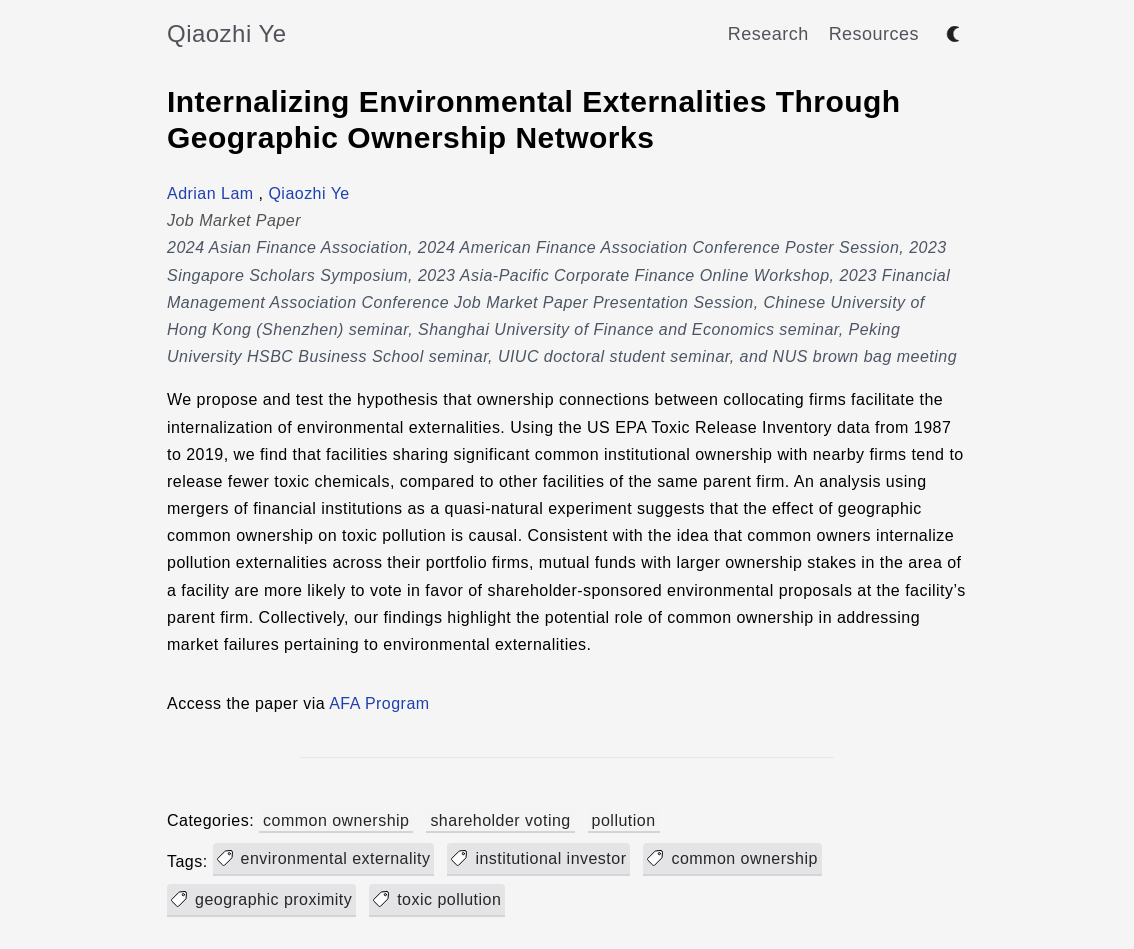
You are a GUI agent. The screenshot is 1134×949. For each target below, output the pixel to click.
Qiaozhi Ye (227, 33)
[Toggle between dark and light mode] (953, 34)
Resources (874, 34)
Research (768, 34)
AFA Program (379, 703)
